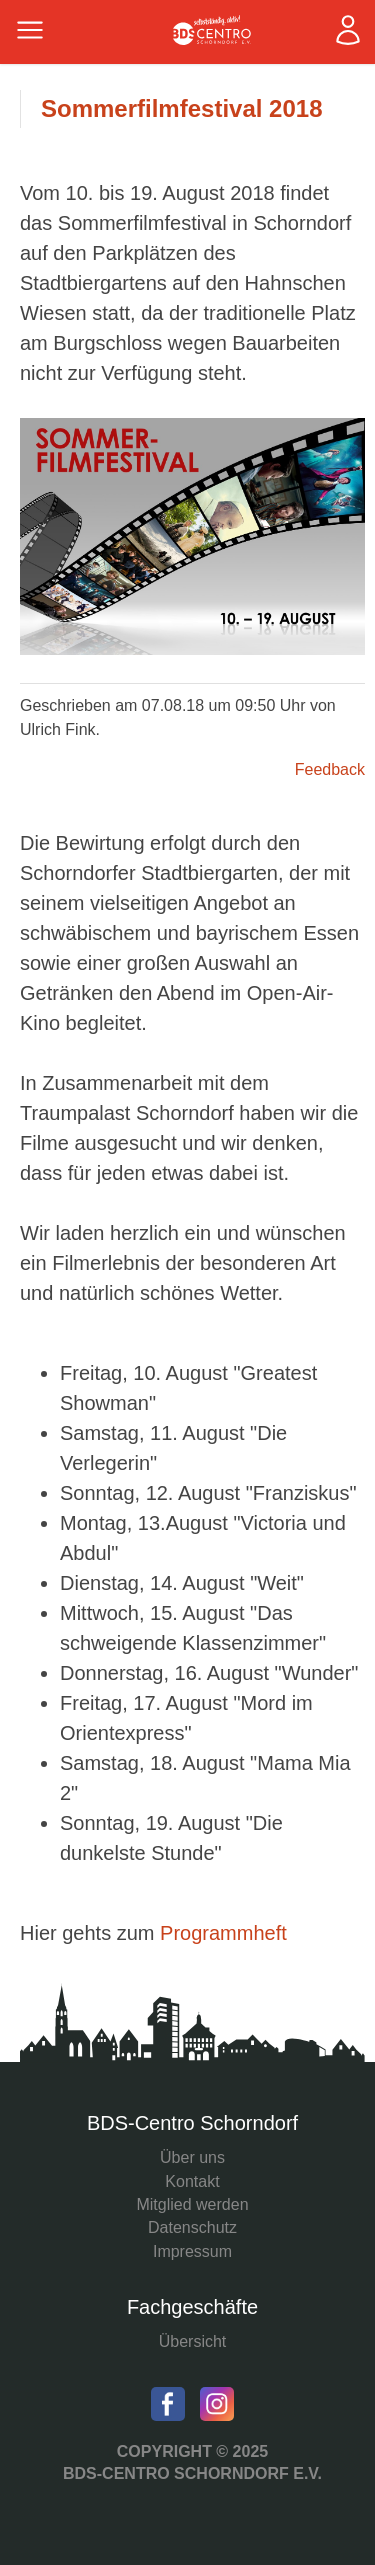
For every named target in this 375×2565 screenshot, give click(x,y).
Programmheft (223, 1933)
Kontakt (192, 2181)
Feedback (330, 769)
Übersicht (193, 2341)
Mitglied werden (192, 2204)
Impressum (192, 2251)
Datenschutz (192, 2227)
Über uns (192, 2157)
